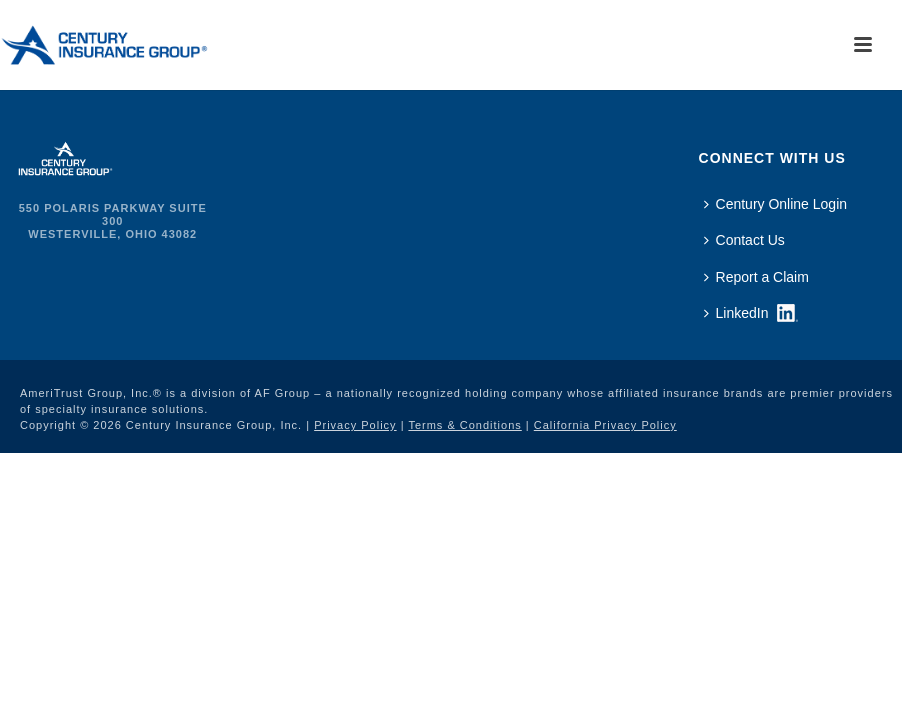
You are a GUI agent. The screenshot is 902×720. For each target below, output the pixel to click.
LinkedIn (736, 313)
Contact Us (744, 240)
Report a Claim (756, 277)
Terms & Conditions (464, 425)
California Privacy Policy (605, 425)
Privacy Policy (355, 425)
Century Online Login (776, 204)
